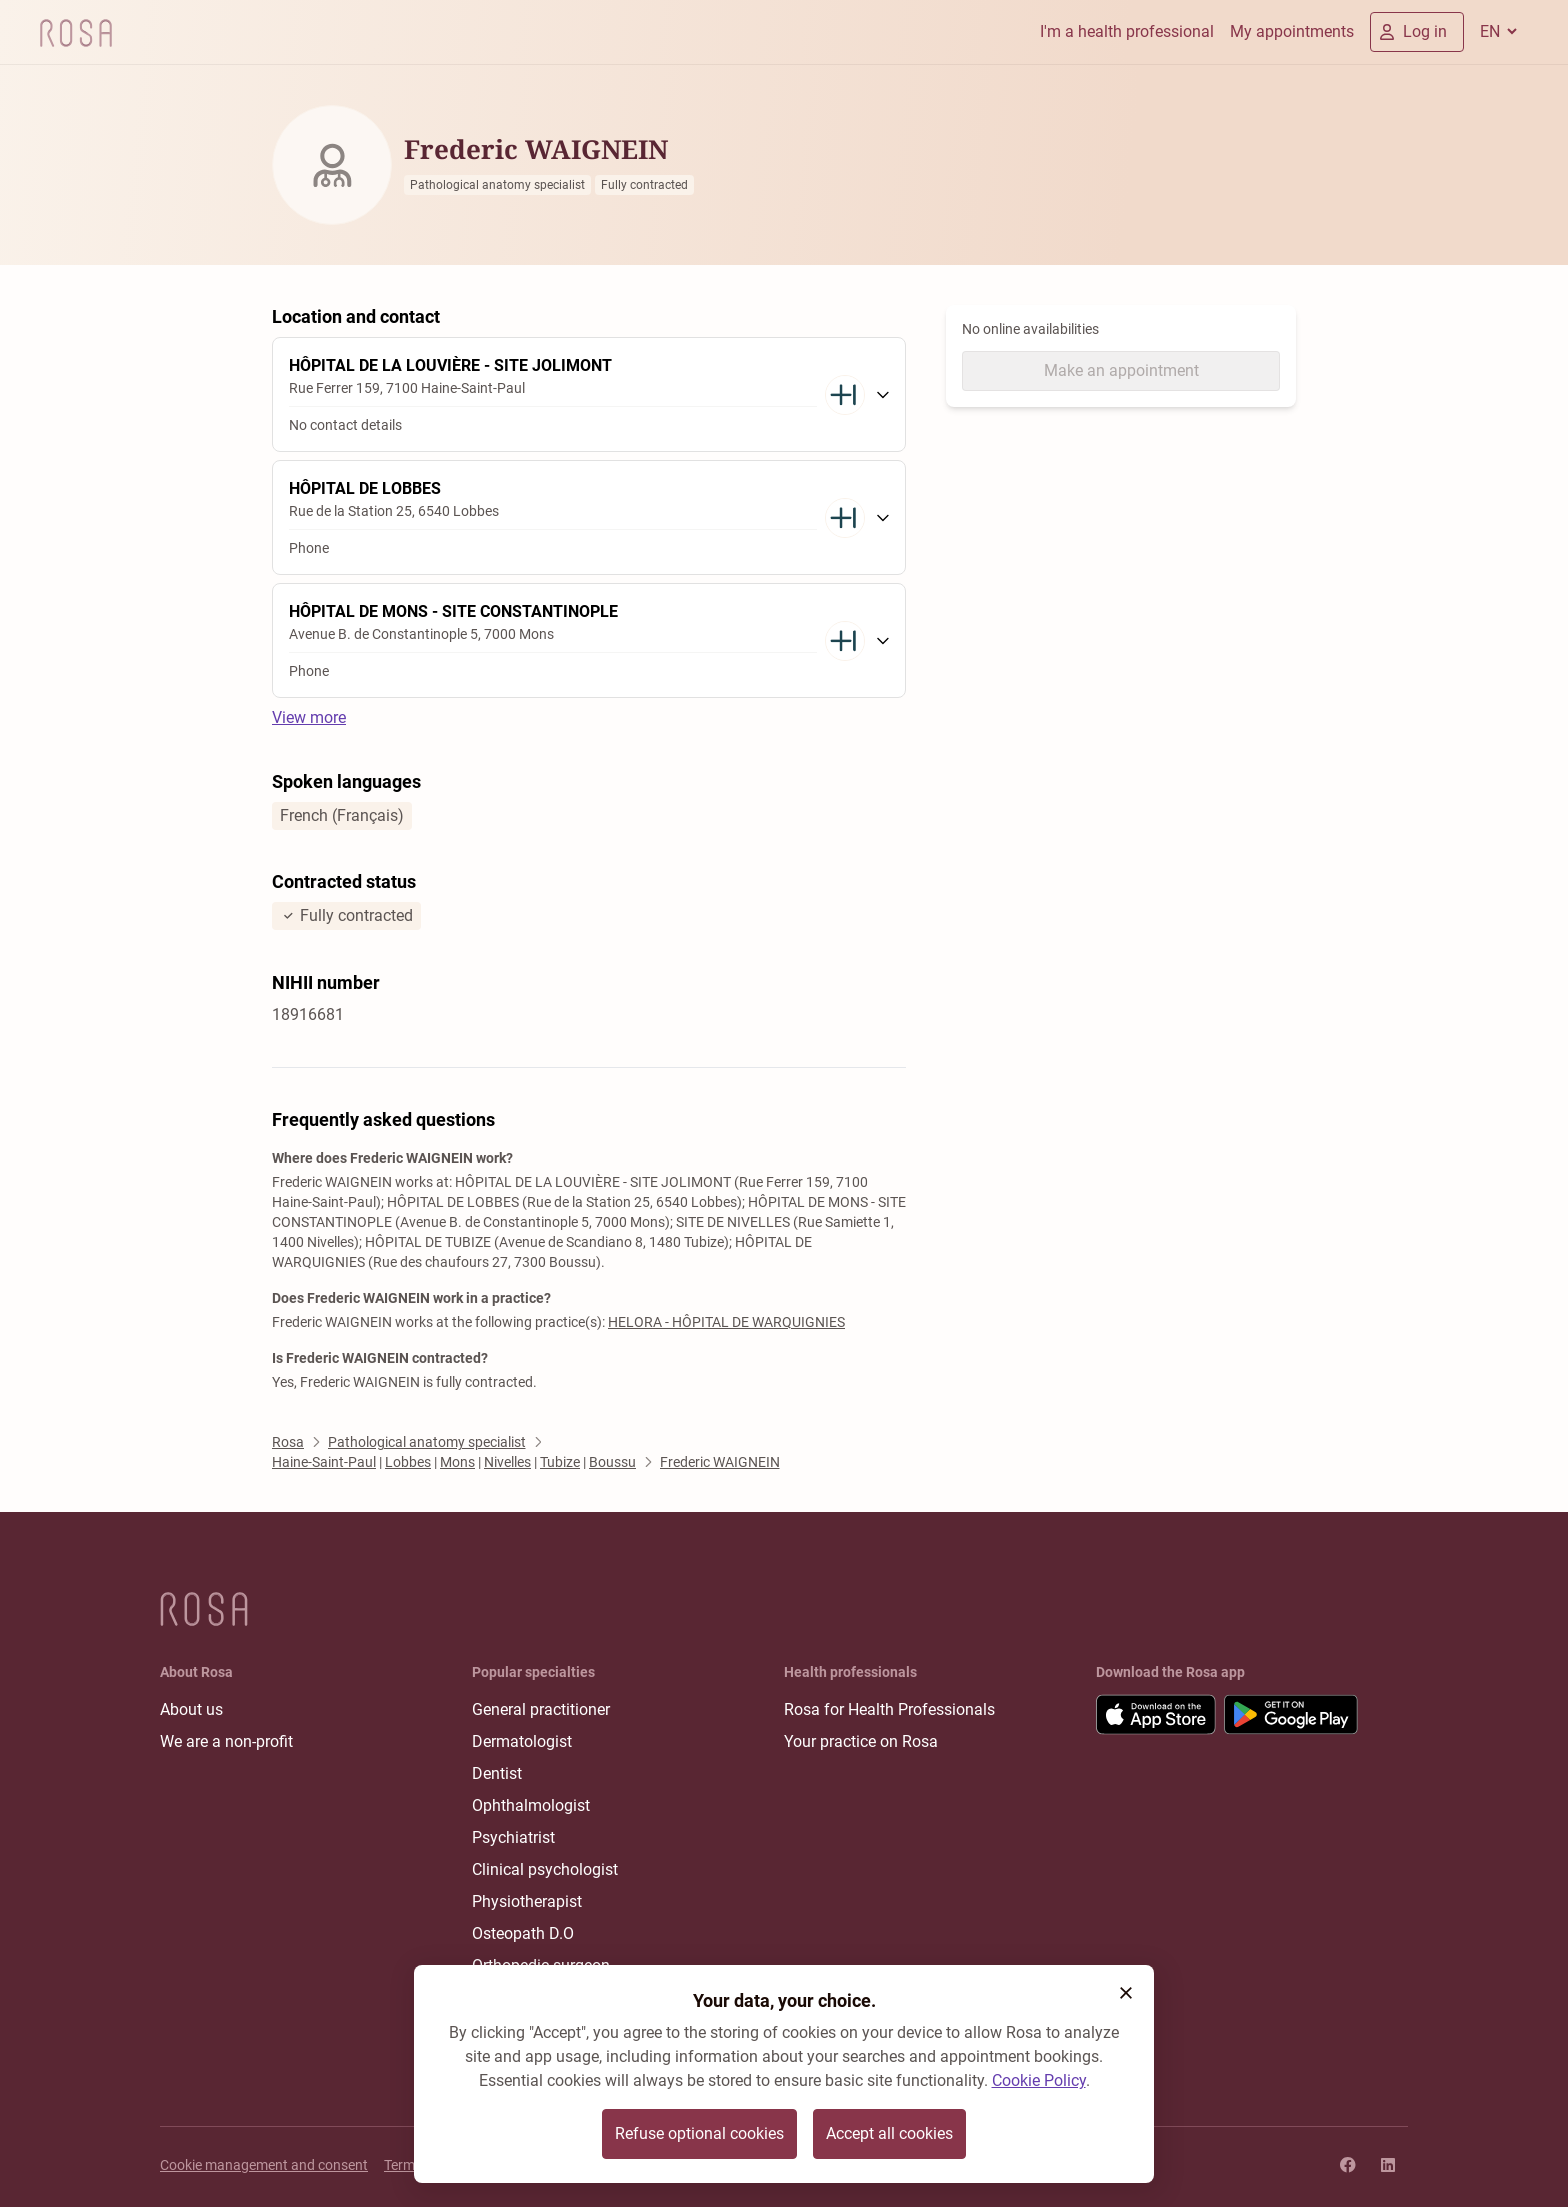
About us (191, 1709)
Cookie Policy (1039, 2080)
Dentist (497, 1773)
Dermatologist (522, 1741)
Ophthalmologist (531, 1805)
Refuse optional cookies (699, 2133)
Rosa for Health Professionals (889, 1709)
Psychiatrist (513, 1837)
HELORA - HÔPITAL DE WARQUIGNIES (726, 1322)
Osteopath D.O (523, 1933)
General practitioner (541, 1709)
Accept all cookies (889, 2133)
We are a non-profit (226, 1741)
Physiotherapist (527, 1901)
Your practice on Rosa (861, 1741)
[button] (1126, 1993)
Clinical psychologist (545, 1869)
